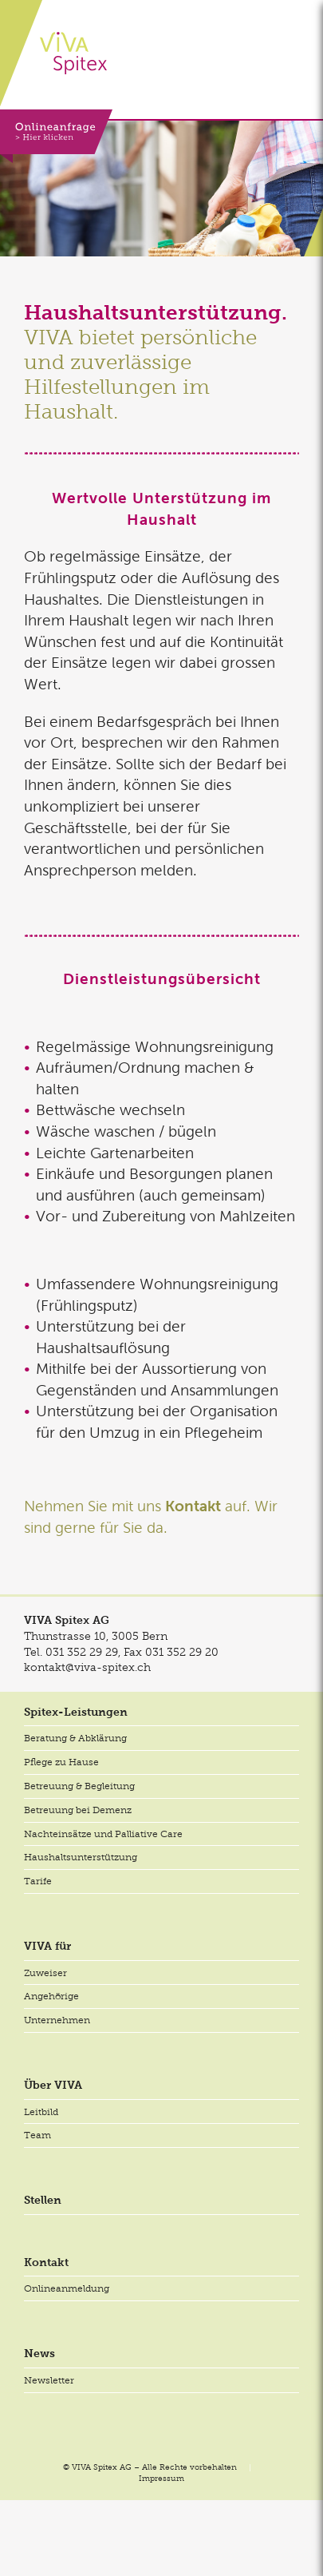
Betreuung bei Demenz (78, 1810)
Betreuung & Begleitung (79, 1786)
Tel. (71, 1651)
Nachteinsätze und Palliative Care (103, 1834)
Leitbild (41, 2112)
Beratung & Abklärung (75, 1738)
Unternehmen (57, 2020)
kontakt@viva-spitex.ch (87, 1667)
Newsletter (49, 2380)
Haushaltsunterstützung (80, 1857)
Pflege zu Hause (61, 1762)
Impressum (161, 2478)
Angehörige (51, 1996)
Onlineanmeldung (66, 2288)
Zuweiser (45, 1973)
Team (37, 2135)
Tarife (38, 1881)
